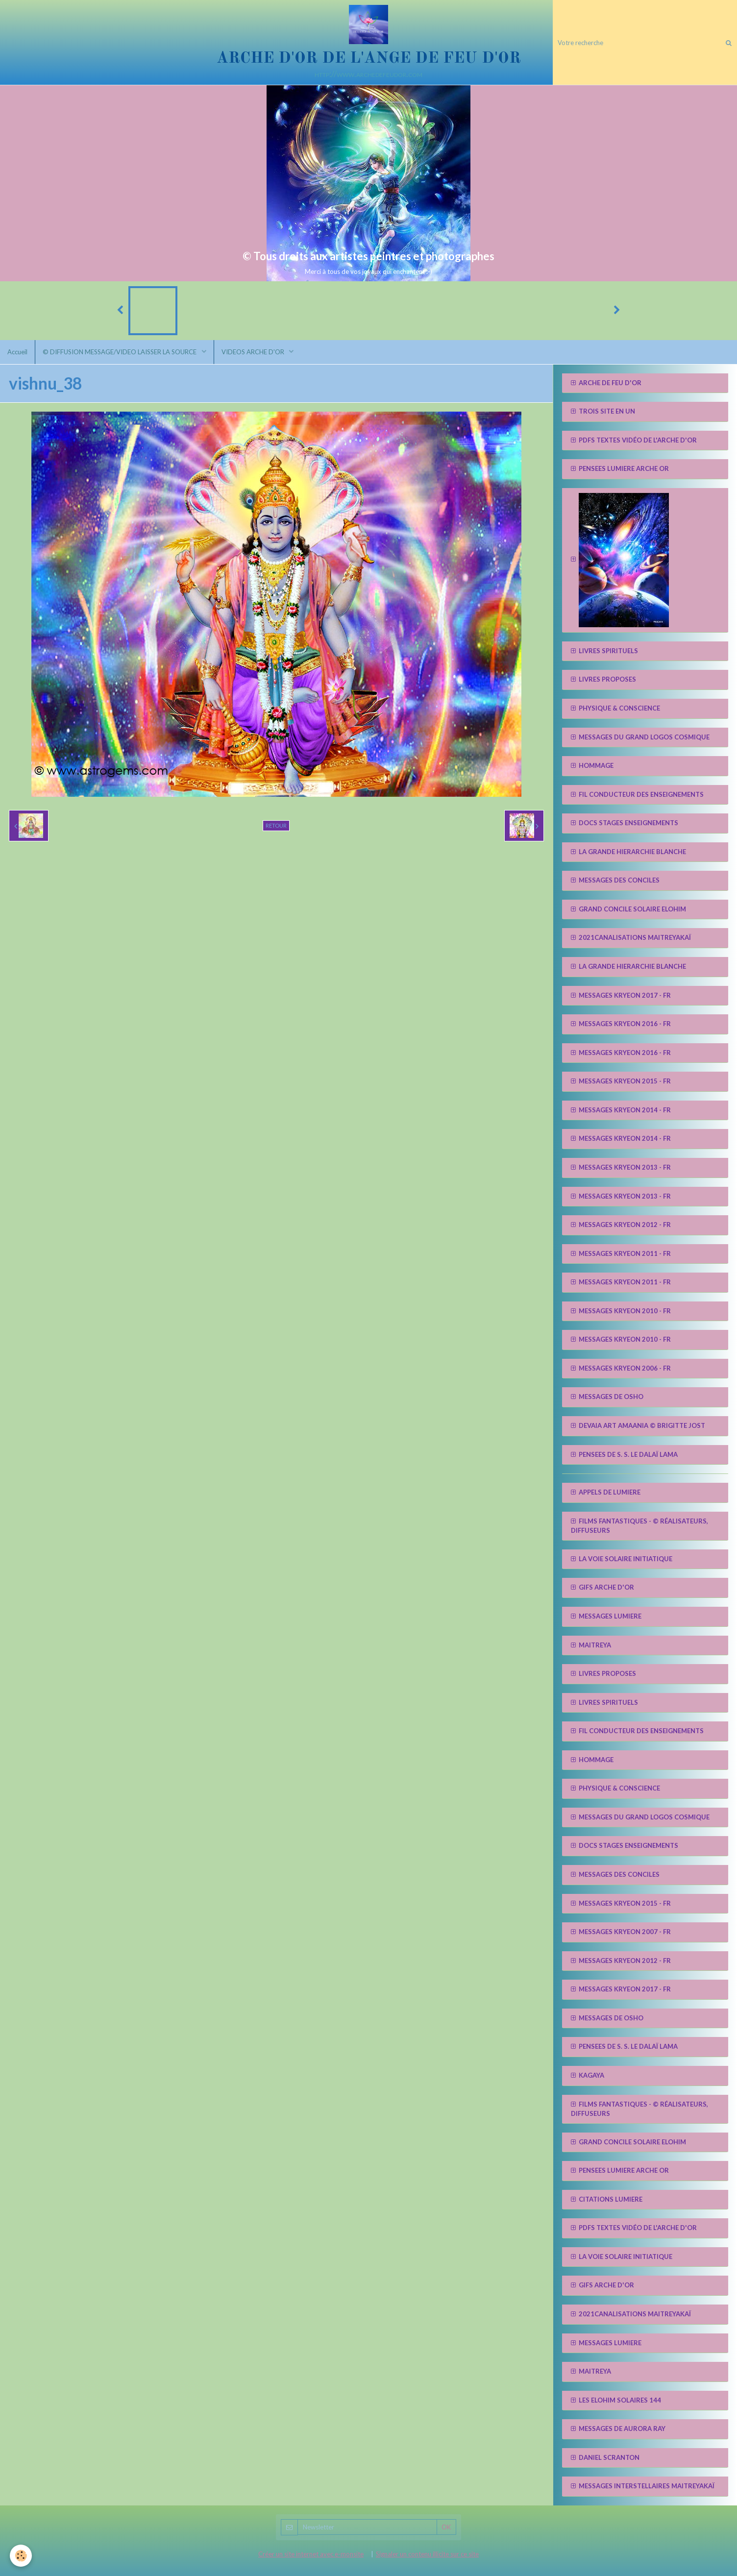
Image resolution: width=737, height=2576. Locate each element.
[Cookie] (21, 2556)
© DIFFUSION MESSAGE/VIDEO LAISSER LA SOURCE (120, 352)
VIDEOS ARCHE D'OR (253, 352)
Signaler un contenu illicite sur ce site (427, 2554)
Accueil (17, 352)
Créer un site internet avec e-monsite (311, 2554)
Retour (276, 825)
